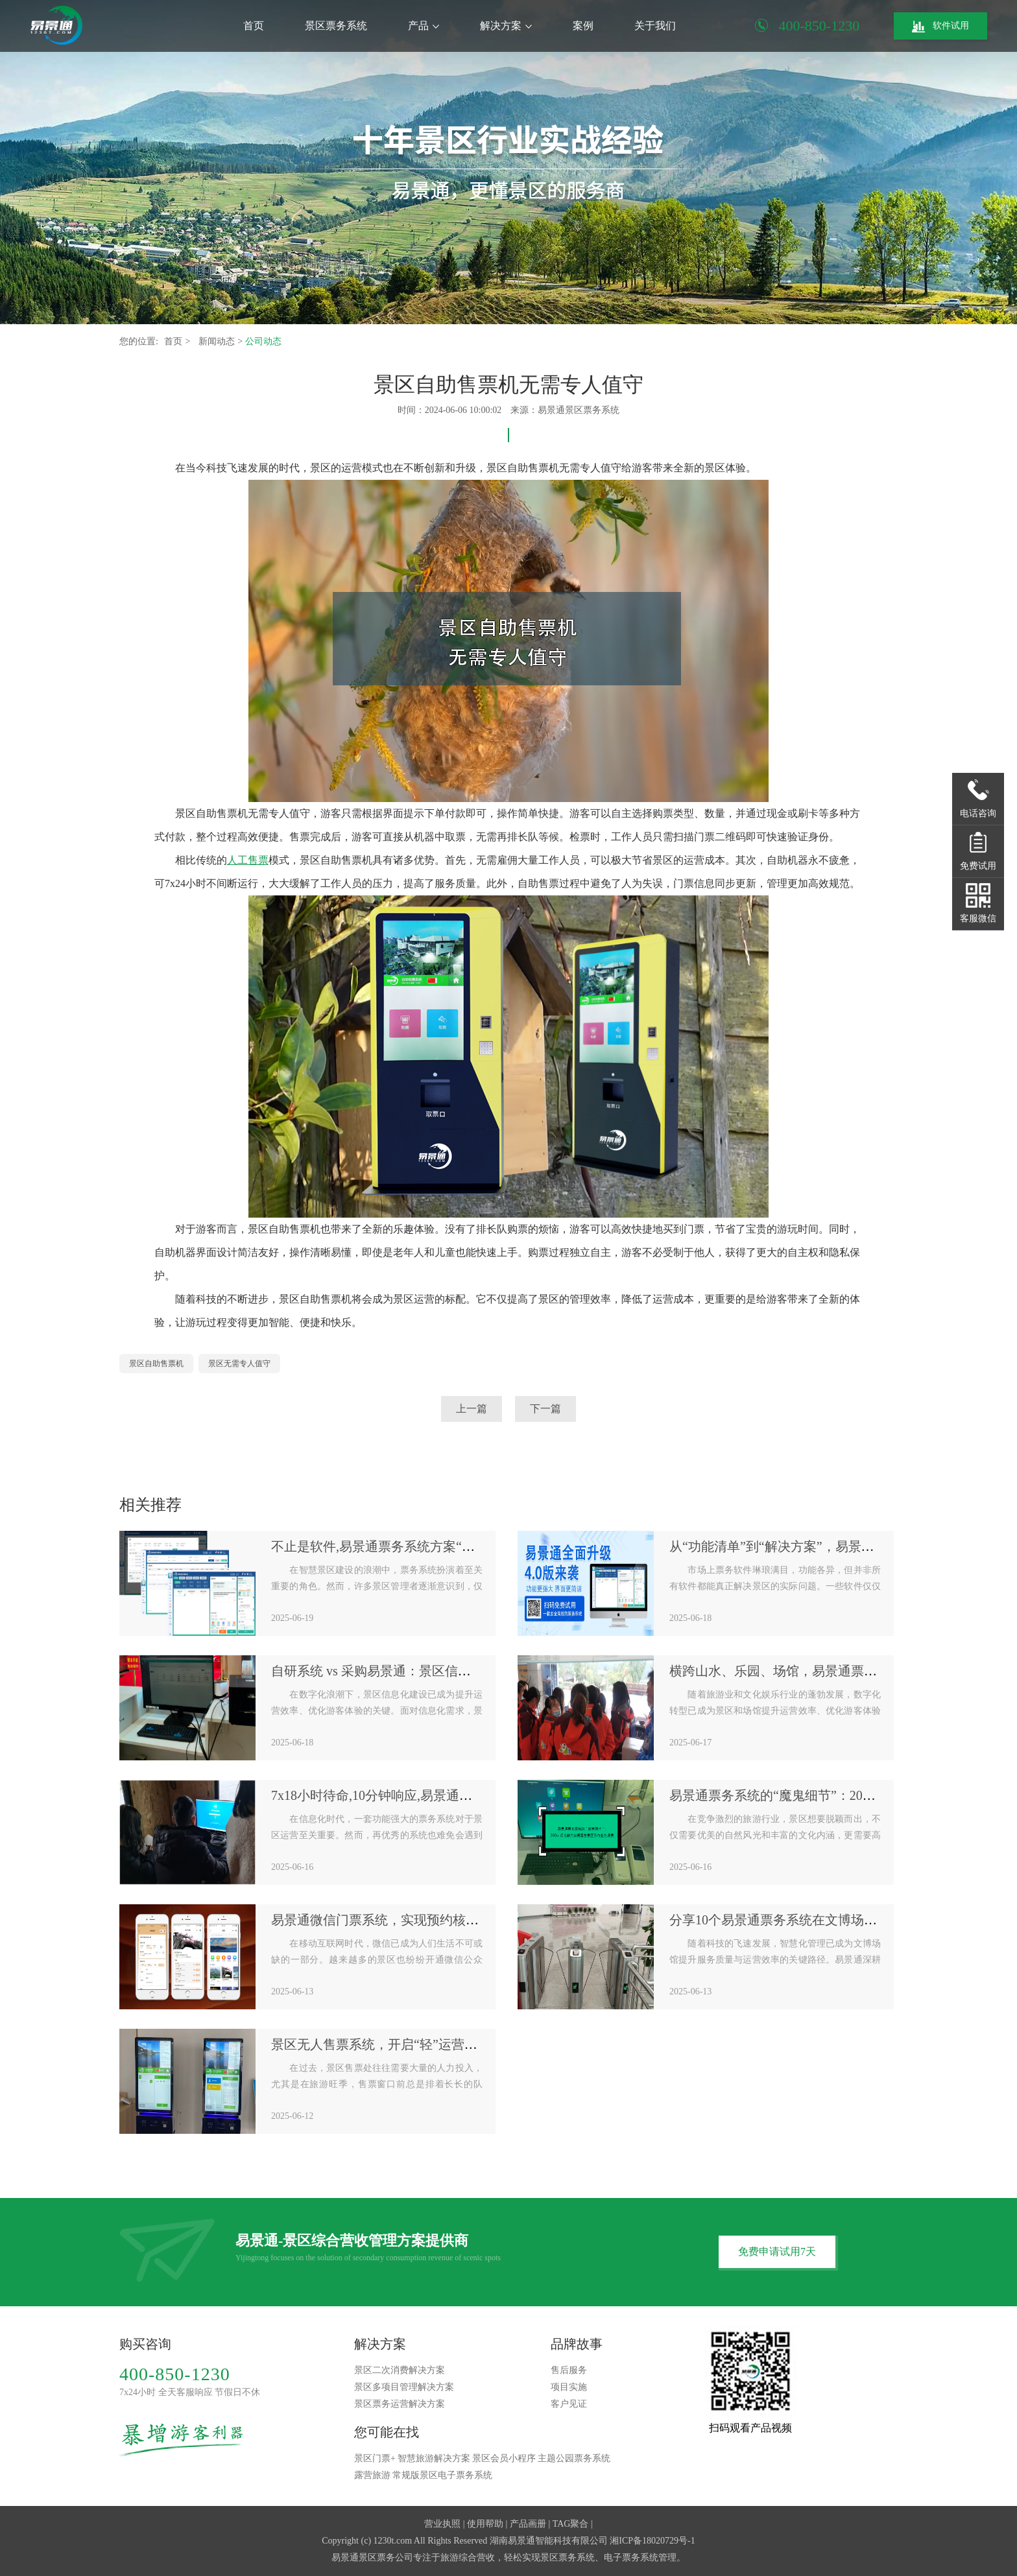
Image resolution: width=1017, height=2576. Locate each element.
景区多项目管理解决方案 (404, 2387)
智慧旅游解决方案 (434, 2458)
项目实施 (569, 2387)
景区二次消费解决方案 (399, 2370)
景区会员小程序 (504, 2458)
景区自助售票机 (156, 1363)
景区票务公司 (386, 2557)
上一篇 (471, 1408)
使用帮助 (485, 2524)
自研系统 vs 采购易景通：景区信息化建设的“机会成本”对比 (441, 1671)
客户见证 (569, 2404)
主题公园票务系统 (574, 2458)
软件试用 (940, 26)
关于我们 (655, 25)
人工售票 (248, 860)
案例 (583, 25)
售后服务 (569, 2370)
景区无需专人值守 (239, 1363)
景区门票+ (375, 2458)
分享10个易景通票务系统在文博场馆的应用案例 (805, 1920)
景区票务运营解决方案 (399, 2404)
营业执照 (442, 2524)
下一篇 (545, 1408)
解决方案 (506, 25)
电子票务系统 (631, 2557)
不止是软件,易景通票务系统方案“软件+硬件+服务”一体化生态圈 (454, 1546)
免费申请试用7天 (777, 2251)
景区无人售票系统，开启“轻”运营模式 (380, 2044)
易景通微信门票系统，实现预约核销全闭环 (394, 1920)
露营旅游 (372, 2475)
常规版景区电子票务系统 (442, 2475)
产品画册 (528, 2524)
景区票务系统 (336, 25)
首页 (253, 25)
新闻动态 (217, 341)
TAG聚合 (571, 2524)
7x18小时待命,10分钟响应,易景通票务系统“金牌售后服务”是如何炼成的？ (481, 1795)
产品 (423, 25)
